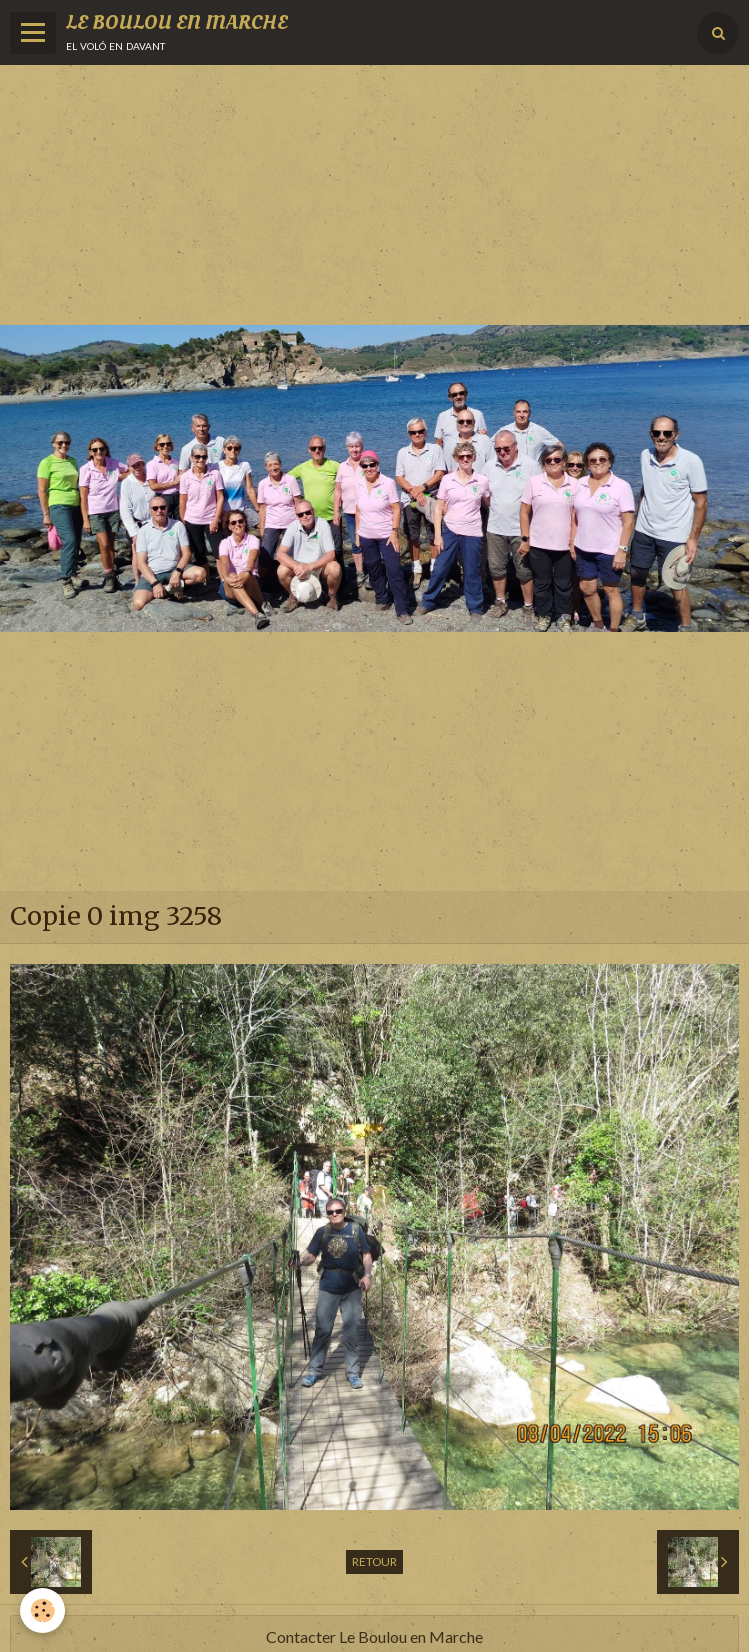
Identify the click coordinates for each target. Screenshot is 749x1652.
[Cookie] (42, 1610)
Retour (374, 1561)
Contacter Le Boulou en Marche (374, 1636)
